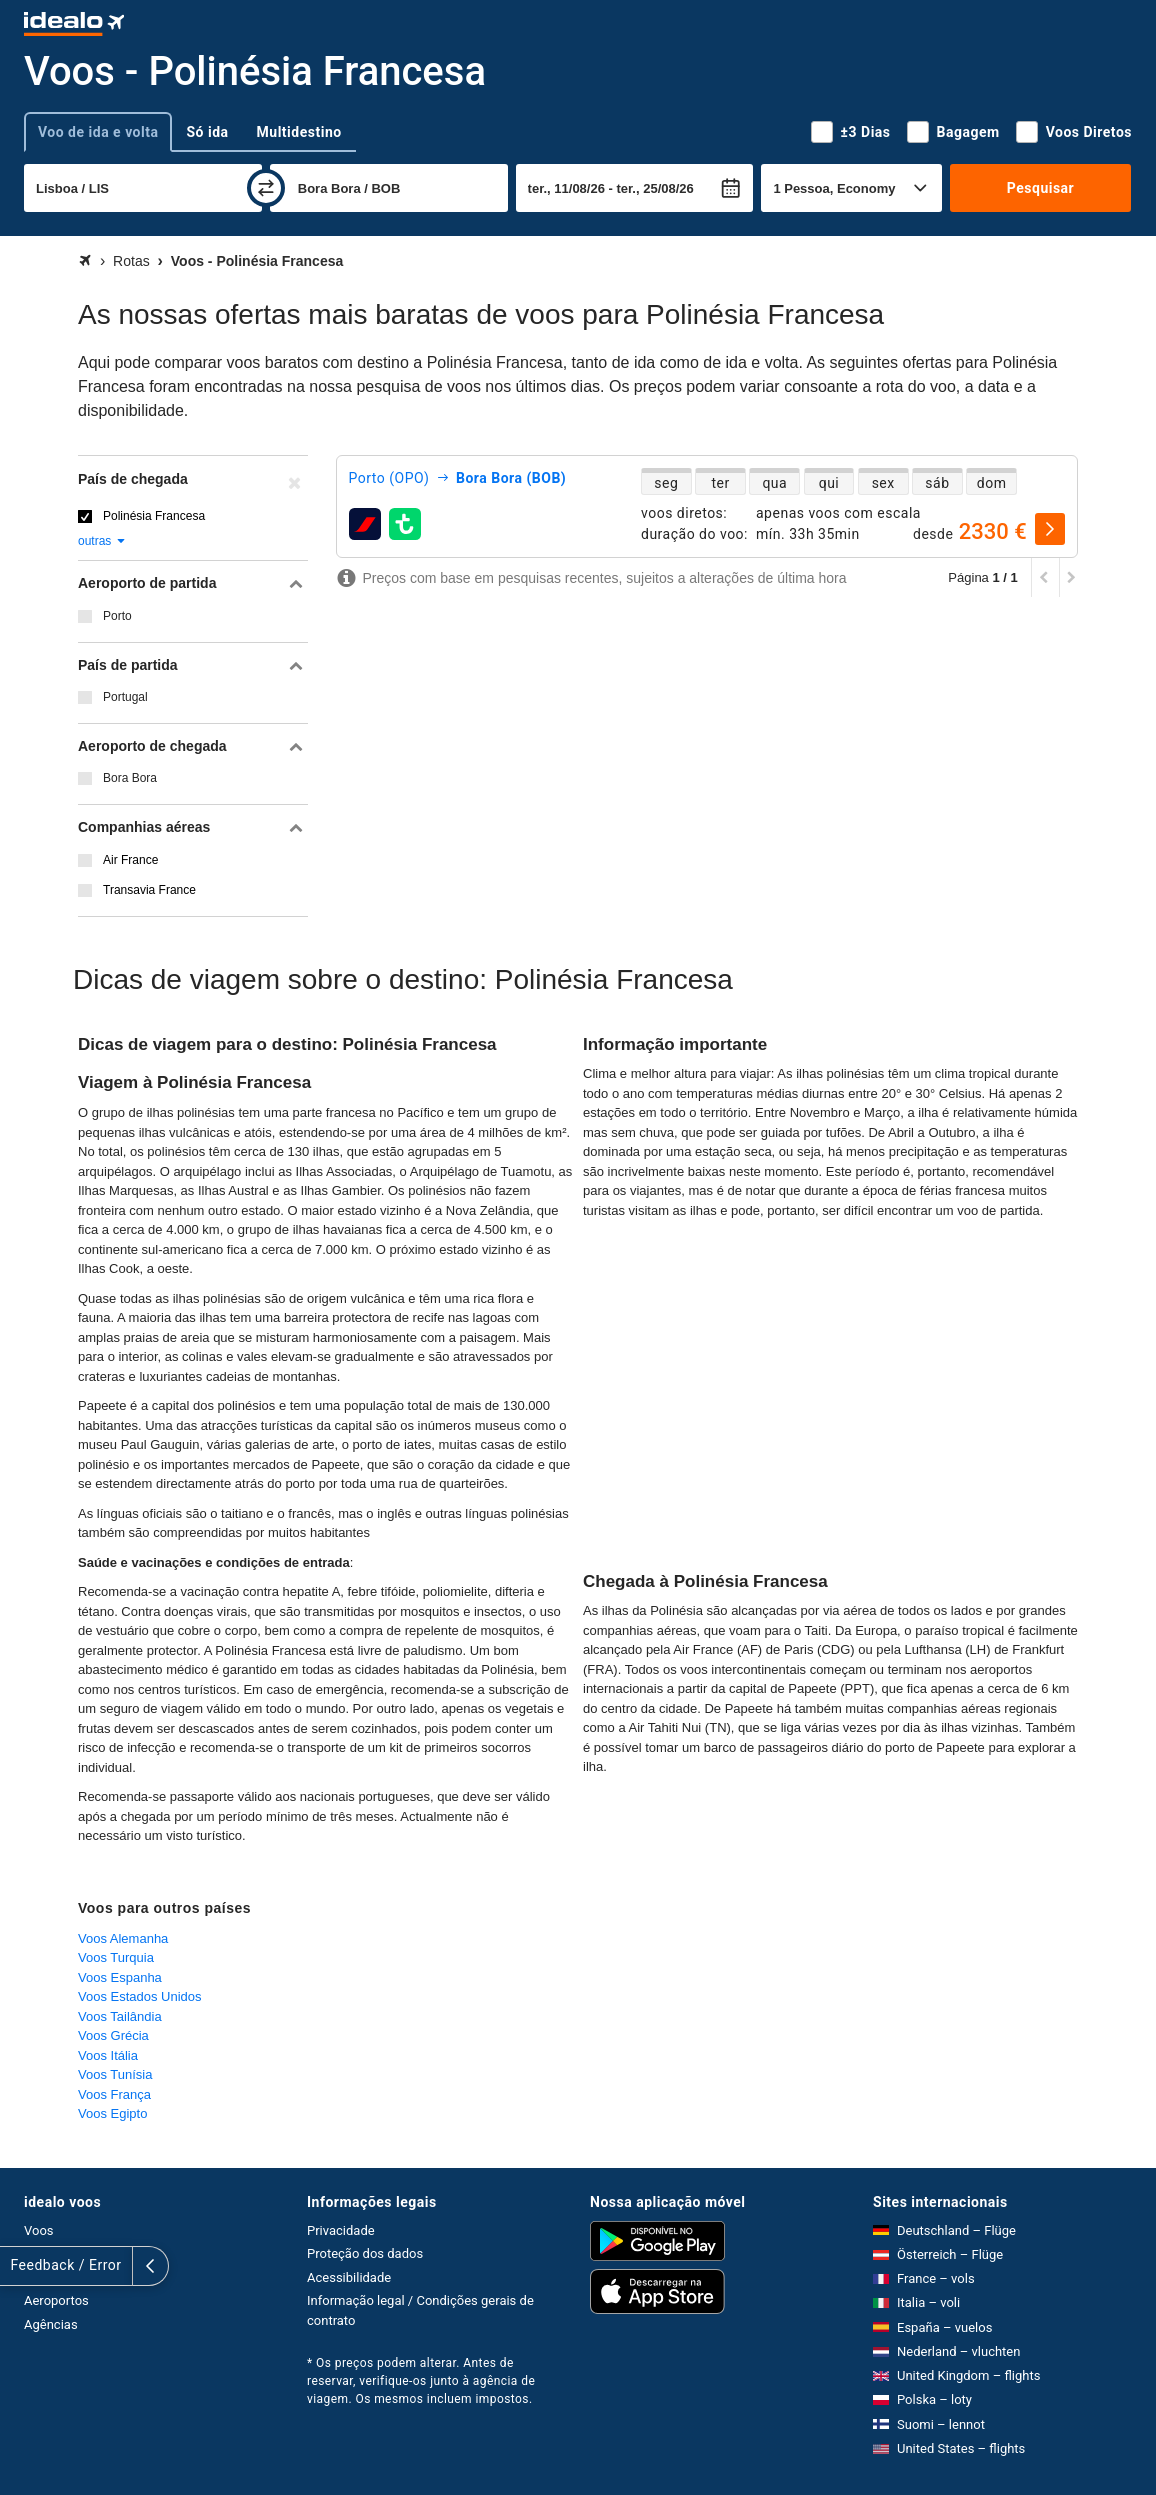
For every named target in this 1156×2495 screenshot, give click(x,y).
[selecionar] (1050, 529)
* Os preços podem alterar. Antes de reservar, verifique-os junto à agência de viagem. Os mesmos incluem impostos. (421, 2381)
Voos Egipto (112, 2113)
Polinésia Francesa (154, 516)
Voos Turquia (116, 1957)
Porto (117, 616)
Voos (39, 2230)
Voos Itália (108, 2055)
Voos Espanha (120, 1977)
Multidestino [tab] (299, 132)
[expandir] (18, 2266)
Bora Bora (130, 778)
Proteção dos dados (365, 2253)
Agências (51, 2324)
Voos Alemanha (123, 1938)
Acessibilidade (349, 2277)
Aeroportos (56, 2300)
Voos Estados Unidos (140, 1996)
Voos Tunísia (115, 2074)
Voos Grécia (113, 2035)
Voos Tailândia (120, 2016)
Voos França (114, 2094)
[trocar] (266, 188)
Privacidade (341, 2230)
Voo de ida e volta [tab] (98, 132)
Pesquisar (1040, 188)
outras (102, 541)
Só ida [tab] (207, 132)
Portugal (125, 697)
